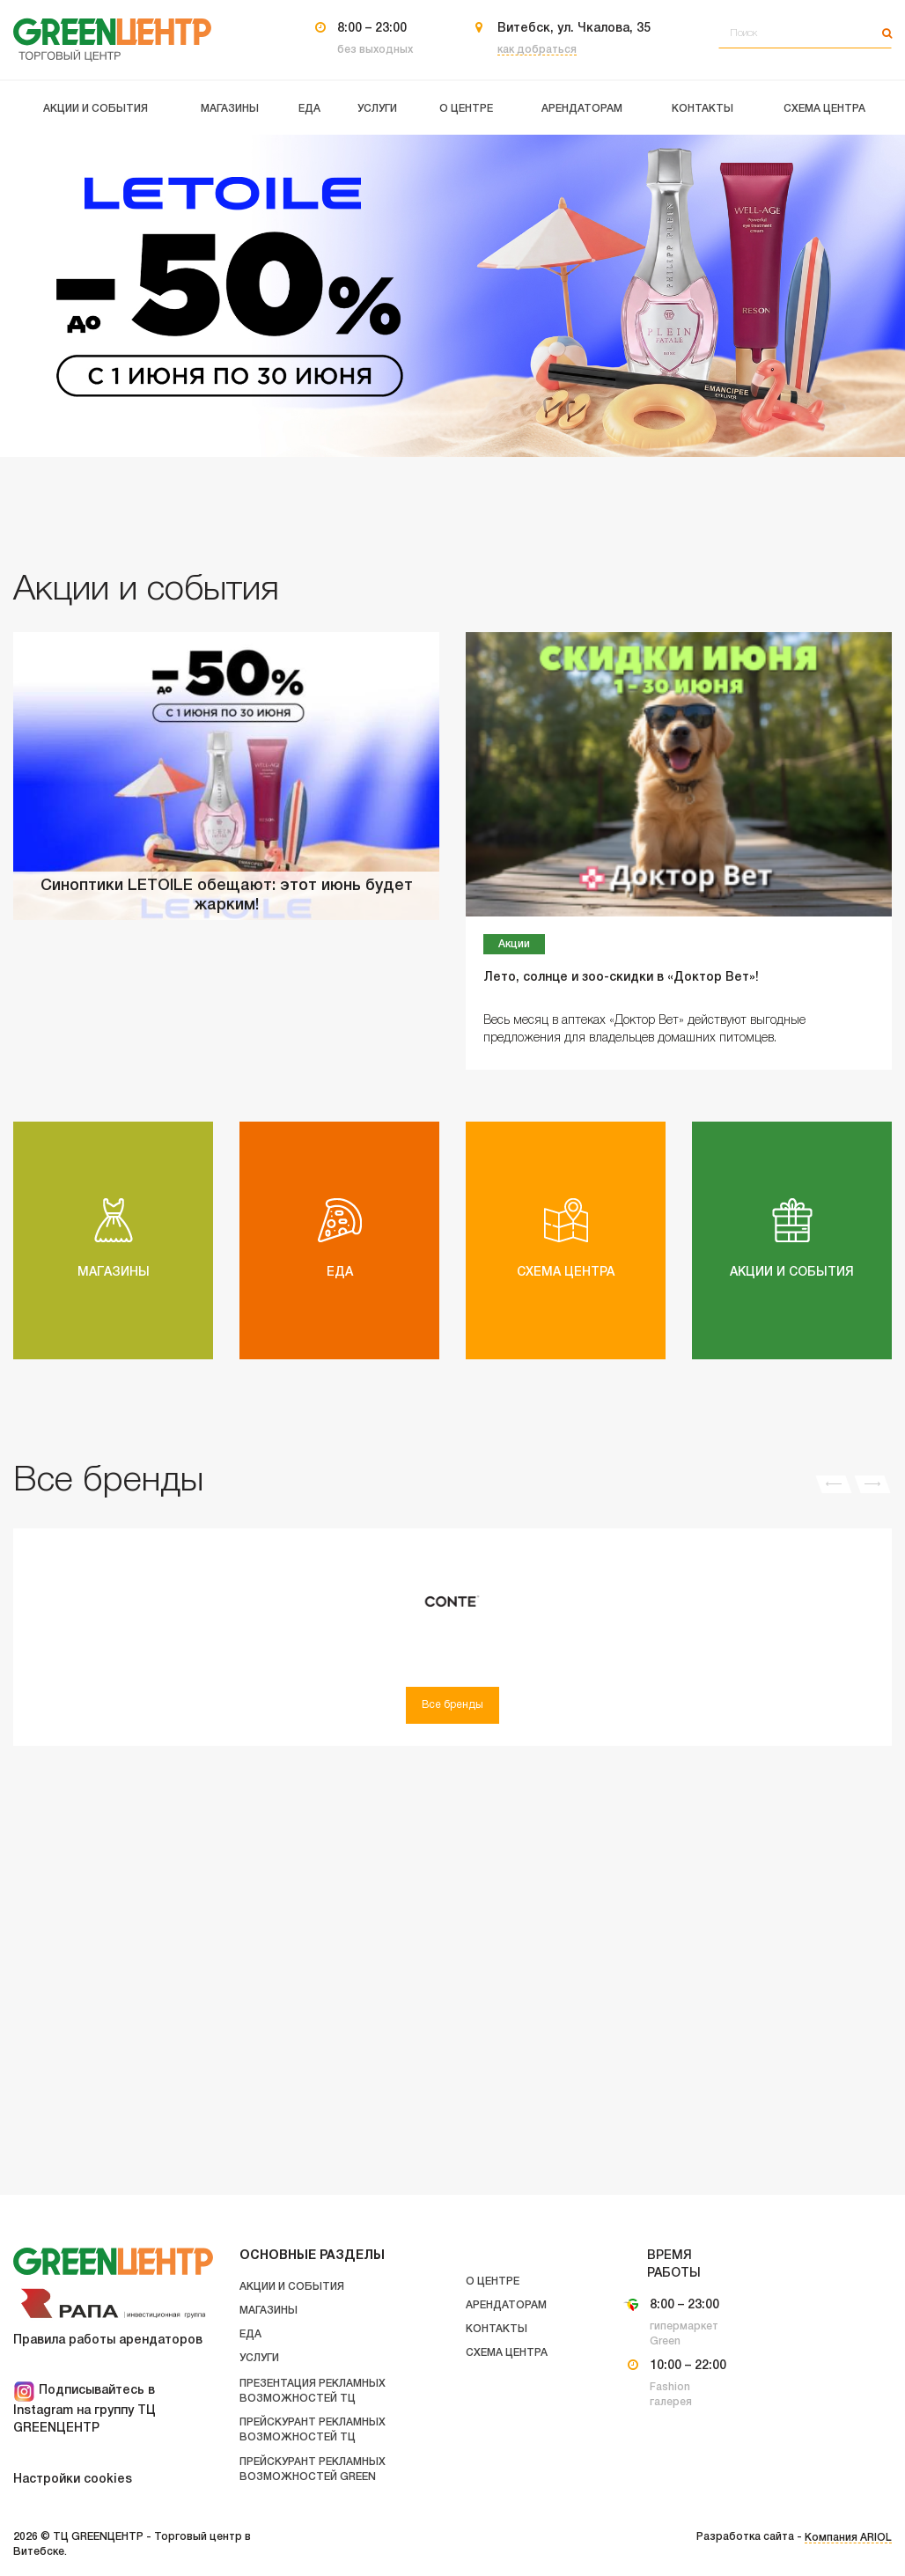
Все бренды (452, 1705)
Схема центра (507, 2353)
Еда (250, 2334)
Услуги (259, 2358)
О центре (492, 2281)
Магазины (268, 2310)
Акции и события (291, 2287)
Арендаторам (506, 2305)
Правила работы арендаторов (107, 2340)
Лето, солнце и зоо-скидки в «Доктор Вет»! (621, 977)
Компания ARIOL (848, 2538)
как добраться (537, 50)
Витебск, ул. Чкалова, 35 (574, 28)
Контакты (496, 2329)
